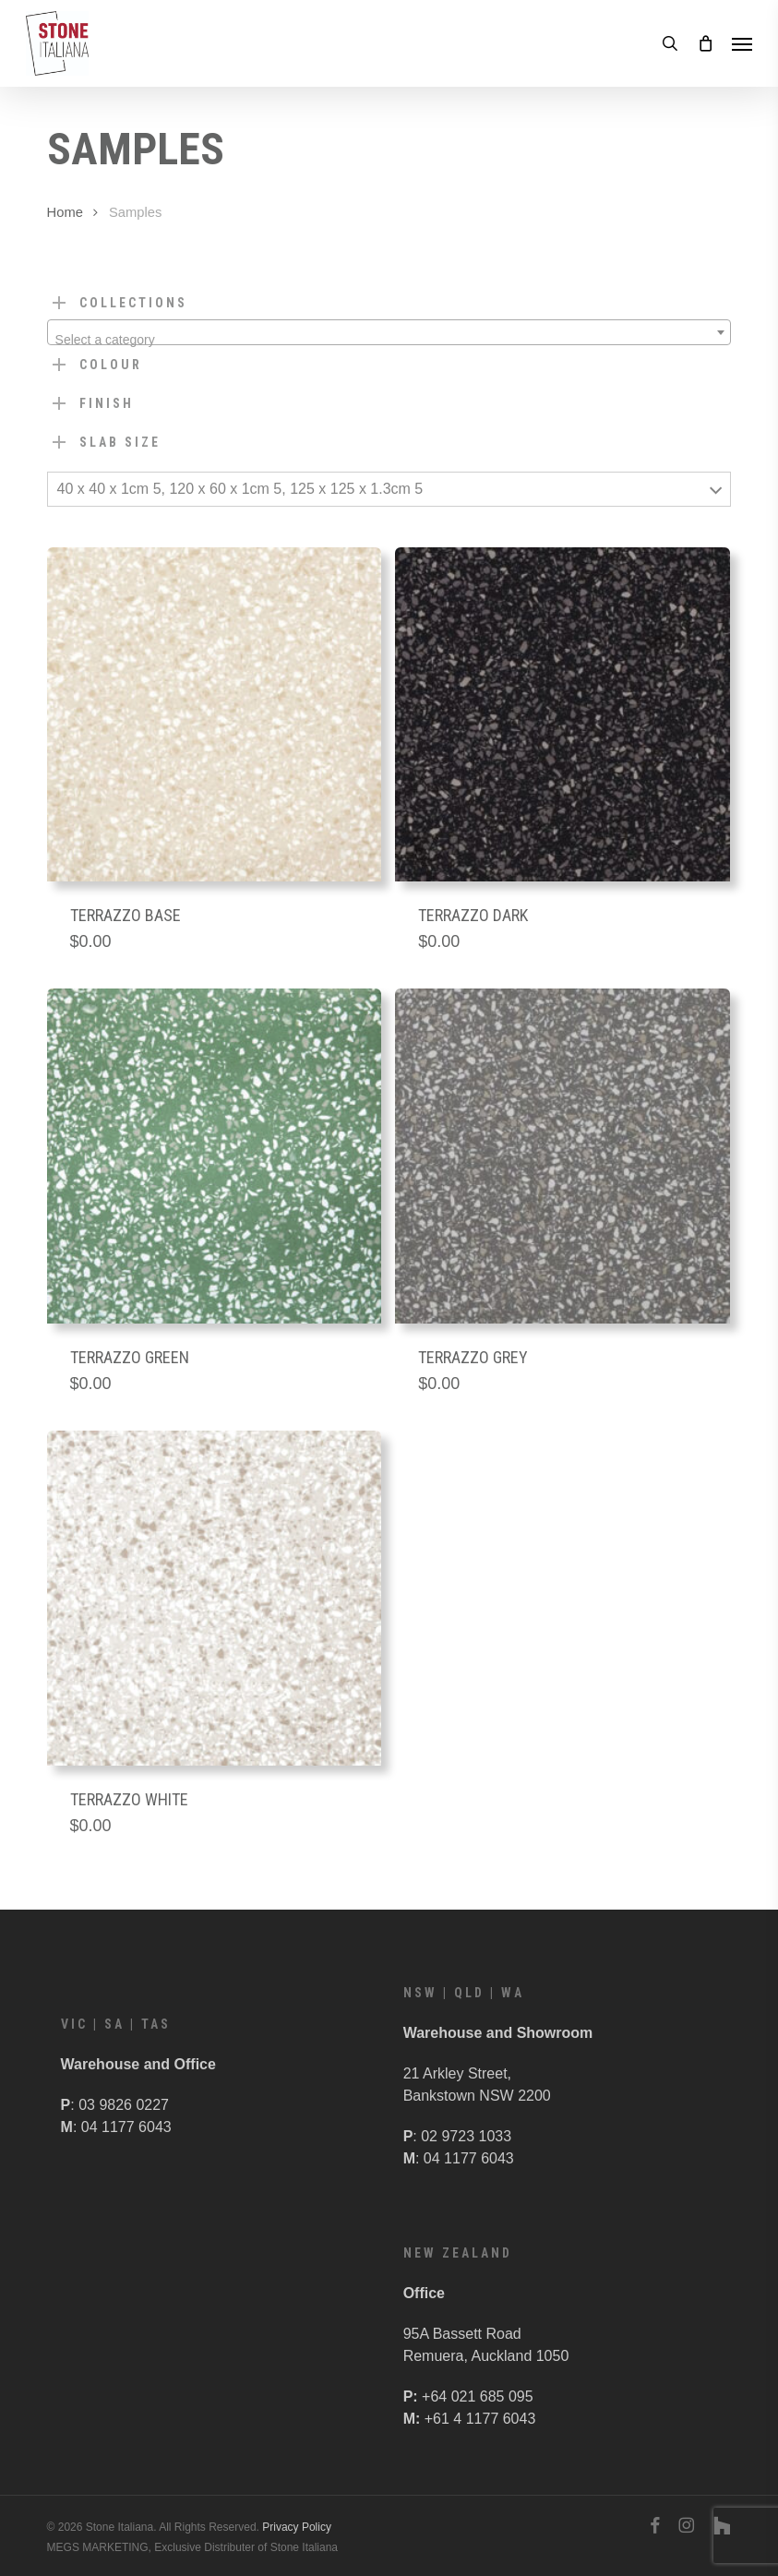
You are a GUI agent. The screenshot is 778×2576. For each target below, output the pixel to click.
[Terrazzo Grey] (562, 1156)
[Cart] (705, 43)
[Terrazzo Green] (214, 1156)
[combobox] (389, 332)
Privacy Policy (296, 2527)
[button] (742, 43)
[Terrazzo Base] (214, 714)
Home (65, 212)
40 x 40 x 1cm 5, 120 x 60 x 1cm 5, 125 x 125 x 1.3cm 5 (240, 489)
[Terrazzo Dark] (562, 714)
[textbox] (389, 339)
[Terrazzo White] (214, 1598)
